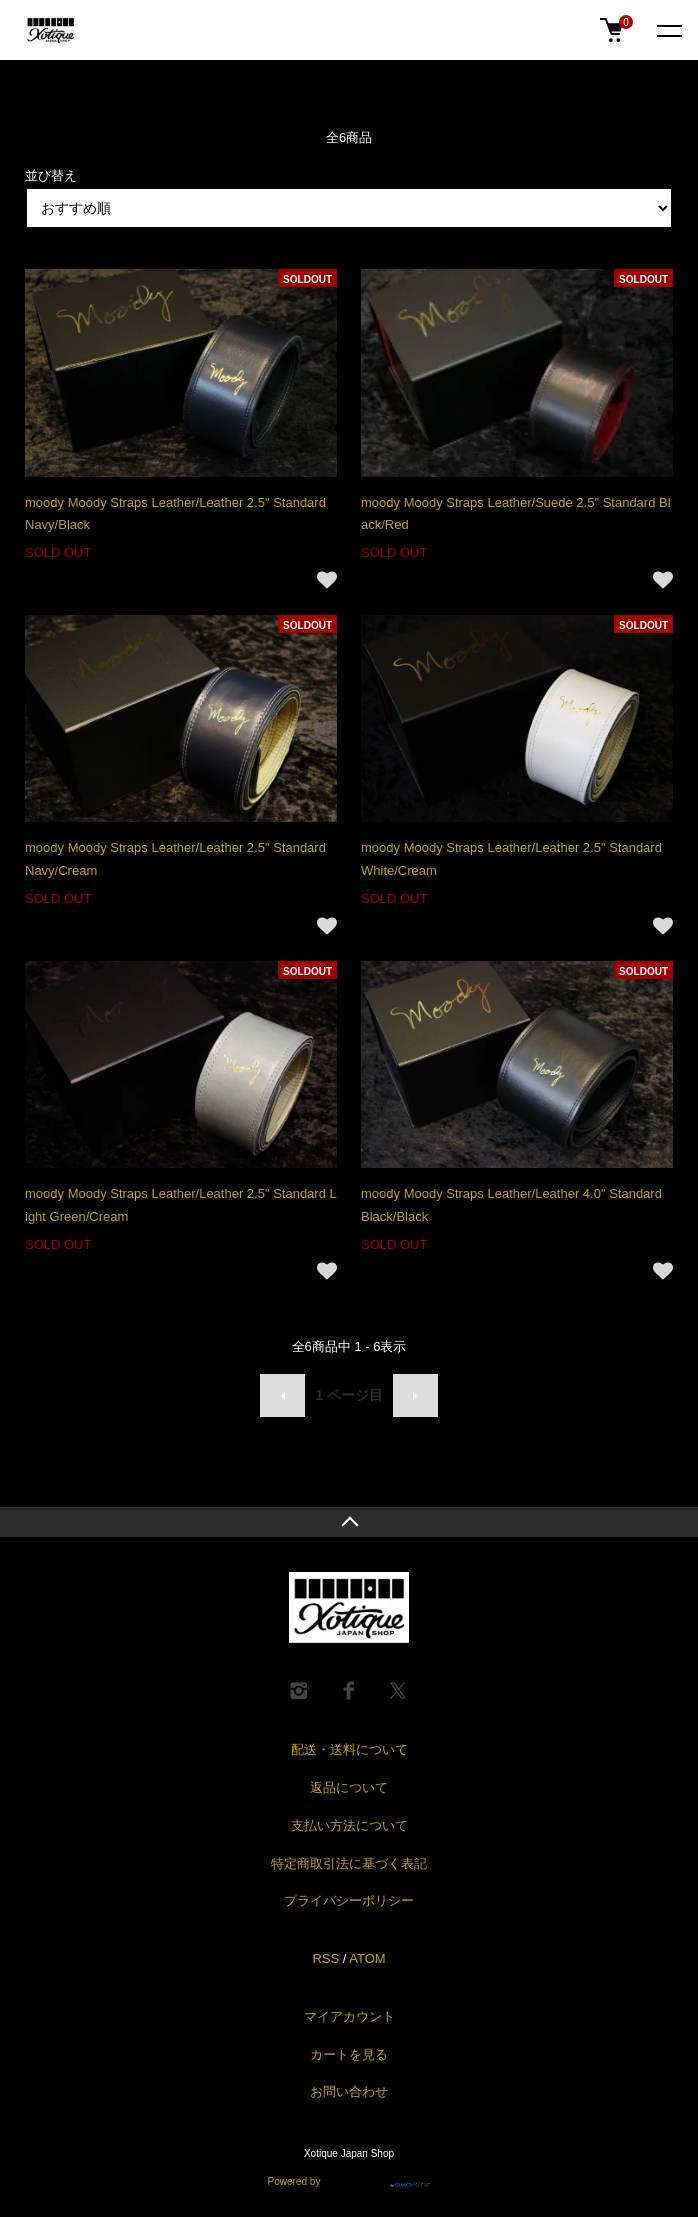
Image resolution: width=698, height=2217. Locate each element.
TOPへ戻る (349, 1522)
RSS (325, 1958)
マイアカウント (349, 2016)
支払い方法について (349, 1825)
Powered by (349, 2178)
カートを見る (349, 2054)
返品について (349, 1787)
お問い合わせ (349, 2091)
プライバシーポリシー (349, 1900)
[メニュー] (668, 30)
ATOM (367, 1958)
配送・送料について (349, 1749)
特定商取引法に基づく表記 (349, 1863)
